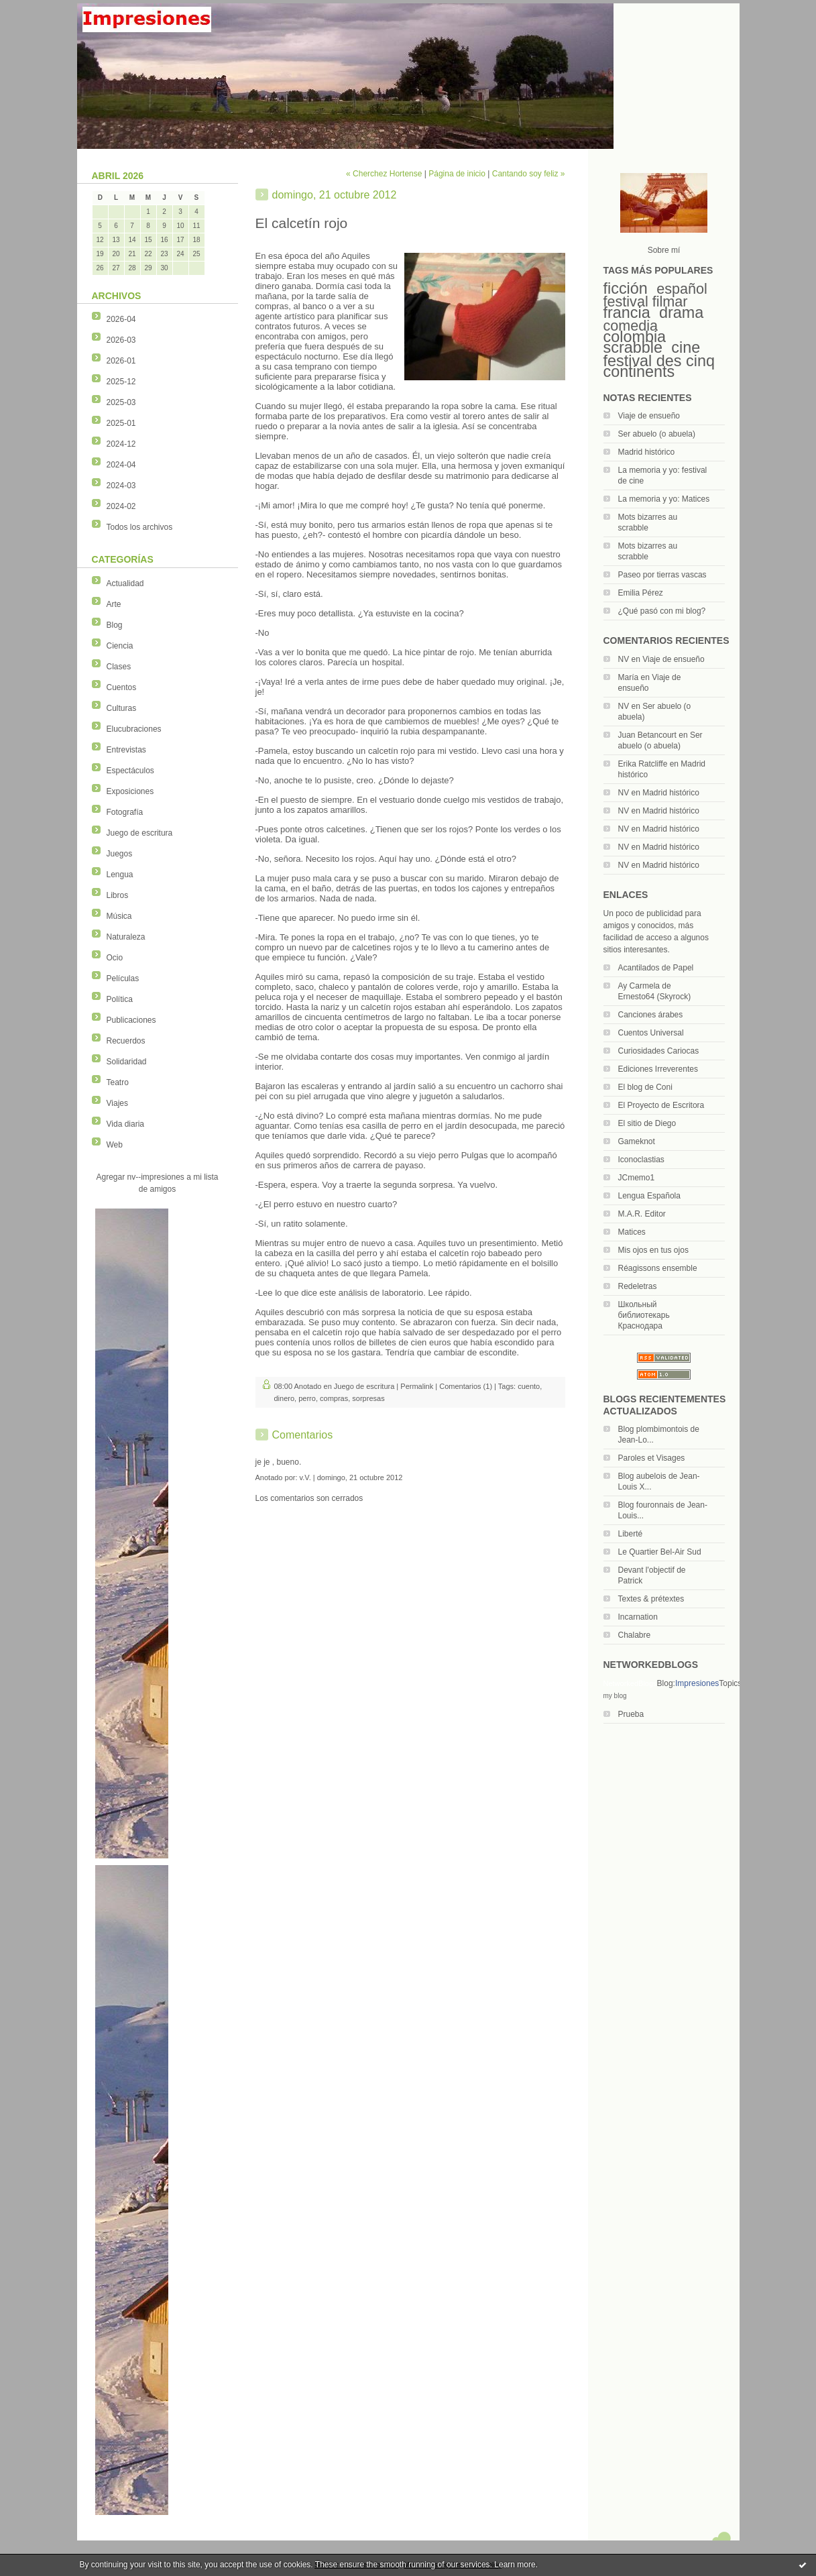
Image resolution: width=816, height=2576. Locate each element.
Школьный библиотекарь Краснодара (644, 1315)
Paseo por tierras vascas (662, 574)
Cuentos (122, 687)
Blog (115, 625)
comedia (630, 325)
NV (624, 659)
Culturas (122, 708)
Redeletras (637, 1286)
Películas (123, 978)
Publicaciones (131, 1020)
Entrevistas (126, 749)
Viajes (117, 1103)
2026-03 (121, 340)
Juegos (120, 853)
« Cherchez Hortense (384, 173)
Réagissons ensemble (657, 1268)
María (628, 677)
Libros (118, 895)
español (681, 288)
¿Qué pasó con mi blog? (662, 611)
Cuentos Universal (651, 1033)
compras (334, 1398)
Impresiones (697, 1683)
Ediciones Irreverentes (658, 1069)
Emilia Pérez (640, 593)
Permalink (416, 1386)
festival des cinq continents (659, 366)
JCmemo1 (636, 1177)
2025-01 (121, 423)
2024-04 (121, 464)
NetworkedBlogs (630, 1683)
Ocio (115, 957)
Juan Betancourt (647, 735)
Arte (114, 604)
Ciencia (120, 646)
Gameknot (636, 1141)
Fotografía (125, 812)
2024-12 (121, 444)
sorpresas (368, 1398)
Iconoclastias (641, 1159)
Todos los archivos (140, 527)
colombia (634, 336)
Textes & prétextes (651, 1599)
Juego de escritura (140, 833)
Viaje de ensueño (649, 416)
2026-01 (121, 361)
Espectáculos (130, 770)
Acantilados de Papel (656, 967)
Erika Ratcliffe (643, 764)
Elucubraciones (134, 729)
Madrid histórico (646, 452)
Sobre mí (664, 250)
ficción (625, 288)
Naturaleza (126, 937)
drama (681, 312)
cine (685, 347)
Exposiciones (130, 791)
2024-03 (121, 485)
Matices (632, 1232)
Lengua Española (649, 1195)
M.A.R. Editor (642, 1214)
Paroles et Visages (651, 1458)
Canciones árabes (650, 1014)
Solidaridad (127, 1061)
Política (120, 999)
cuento (529, 1386)
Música (119, 916)
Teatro (118, 1082)
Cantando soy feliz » (528, 173)
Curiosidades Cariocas (658, 1051)
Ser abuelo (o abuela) (656, 434)
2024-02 (121, 506)
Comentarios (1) (465, 1386)
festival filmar (645, 301)
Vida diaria (125, 1124)
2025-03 (121, 402)
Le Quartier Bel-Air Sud (659, 1552)
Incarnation (638, 1617)
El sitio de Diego (647, 1123)
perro (307, 1398)
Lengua (120, 874)
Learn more (514, 2564)
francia (626, 312)
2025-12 (121, 381)
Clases (119, 666)
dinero (284, 1398)
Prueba (631, 1714)
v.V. (305, 1477)
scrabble (632, 347)
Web (115, 1145)
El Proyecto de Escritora (661, 1105)
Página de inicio (456, 173)
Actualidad (125, 583)
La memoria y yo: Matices (664, 499)
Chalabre (634, 1635)
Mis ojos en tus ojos (653, 1250)
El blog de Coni (645, 1087)
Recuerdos (126, 1041)
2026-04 (121, 319)
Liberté (630, 1533)
